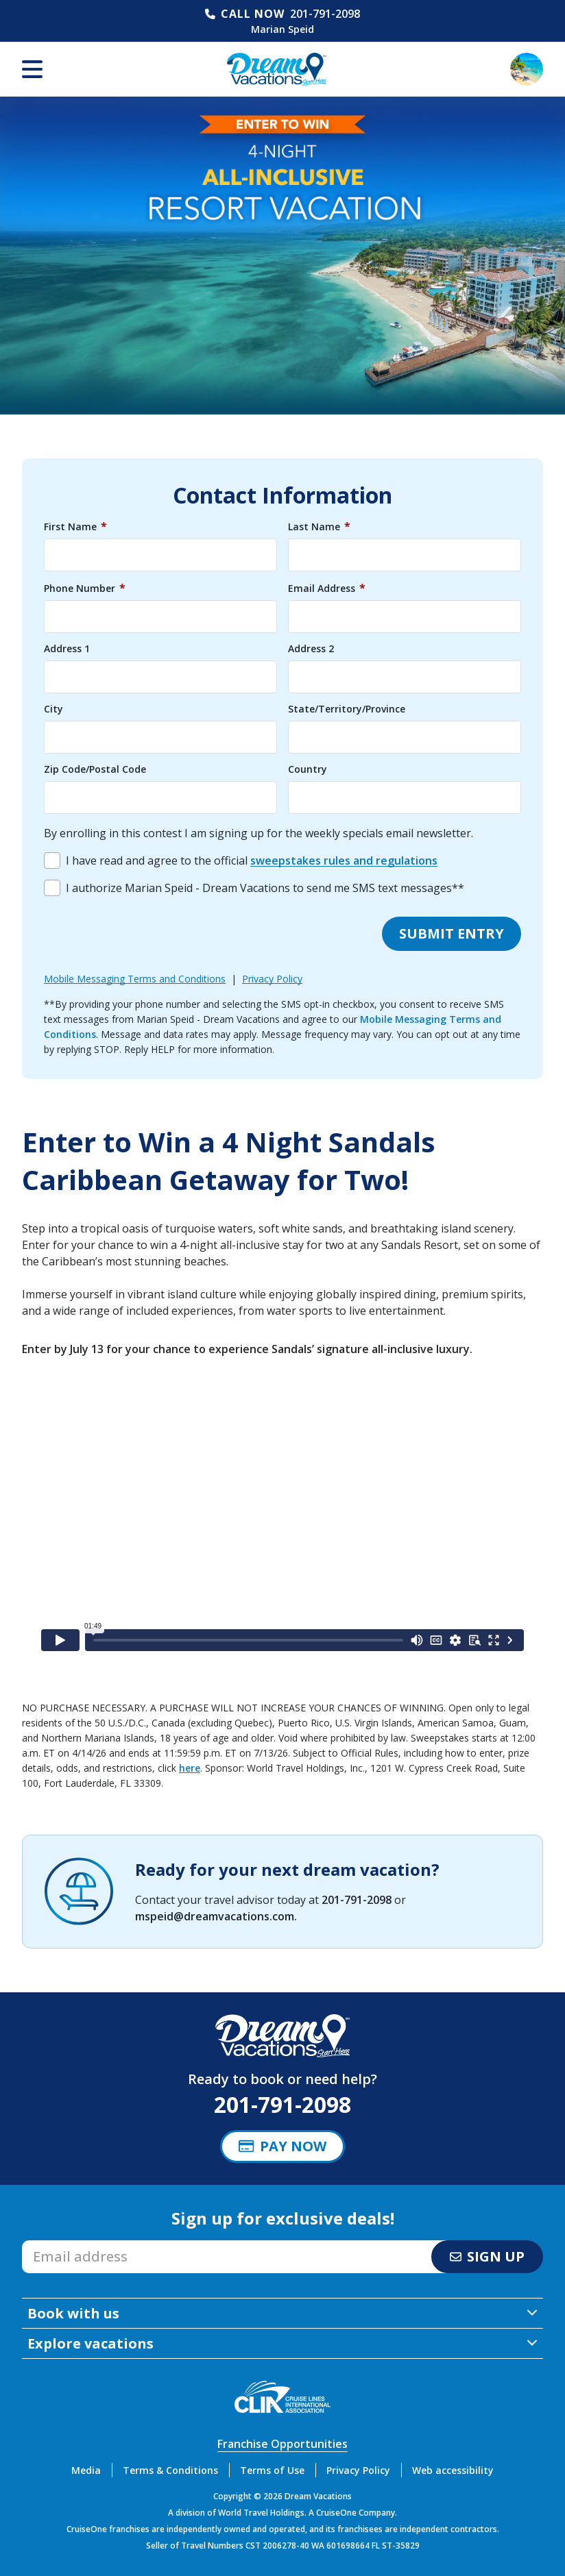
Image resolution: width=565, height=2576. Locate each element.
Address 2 (311, 649)
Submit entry (451, 933)
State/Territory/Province (346, 709)
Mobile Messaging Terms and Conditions (135, 978)
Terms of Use (272, 2470)
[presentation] (148, 934)
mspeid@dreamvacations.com (214, 1916)
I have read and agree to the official (251, 860)
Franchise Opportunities (282, 2443)
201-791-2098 (325, 13)
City (53, 709)
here (189, 1767)
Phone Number (84, 587)
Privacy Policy (272, 978)
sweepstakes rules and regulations (343, 860)
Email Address (326, 587)
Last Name (319, 526)
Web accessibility (453, 2470)
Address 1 (67, 649)
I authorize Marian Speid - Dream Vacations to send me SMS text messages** (265, 887)
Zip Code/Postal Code (95, 769)
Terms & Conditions (170, 2470)
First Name (75, 526)
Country (307, 769)
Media (86, 2470)
